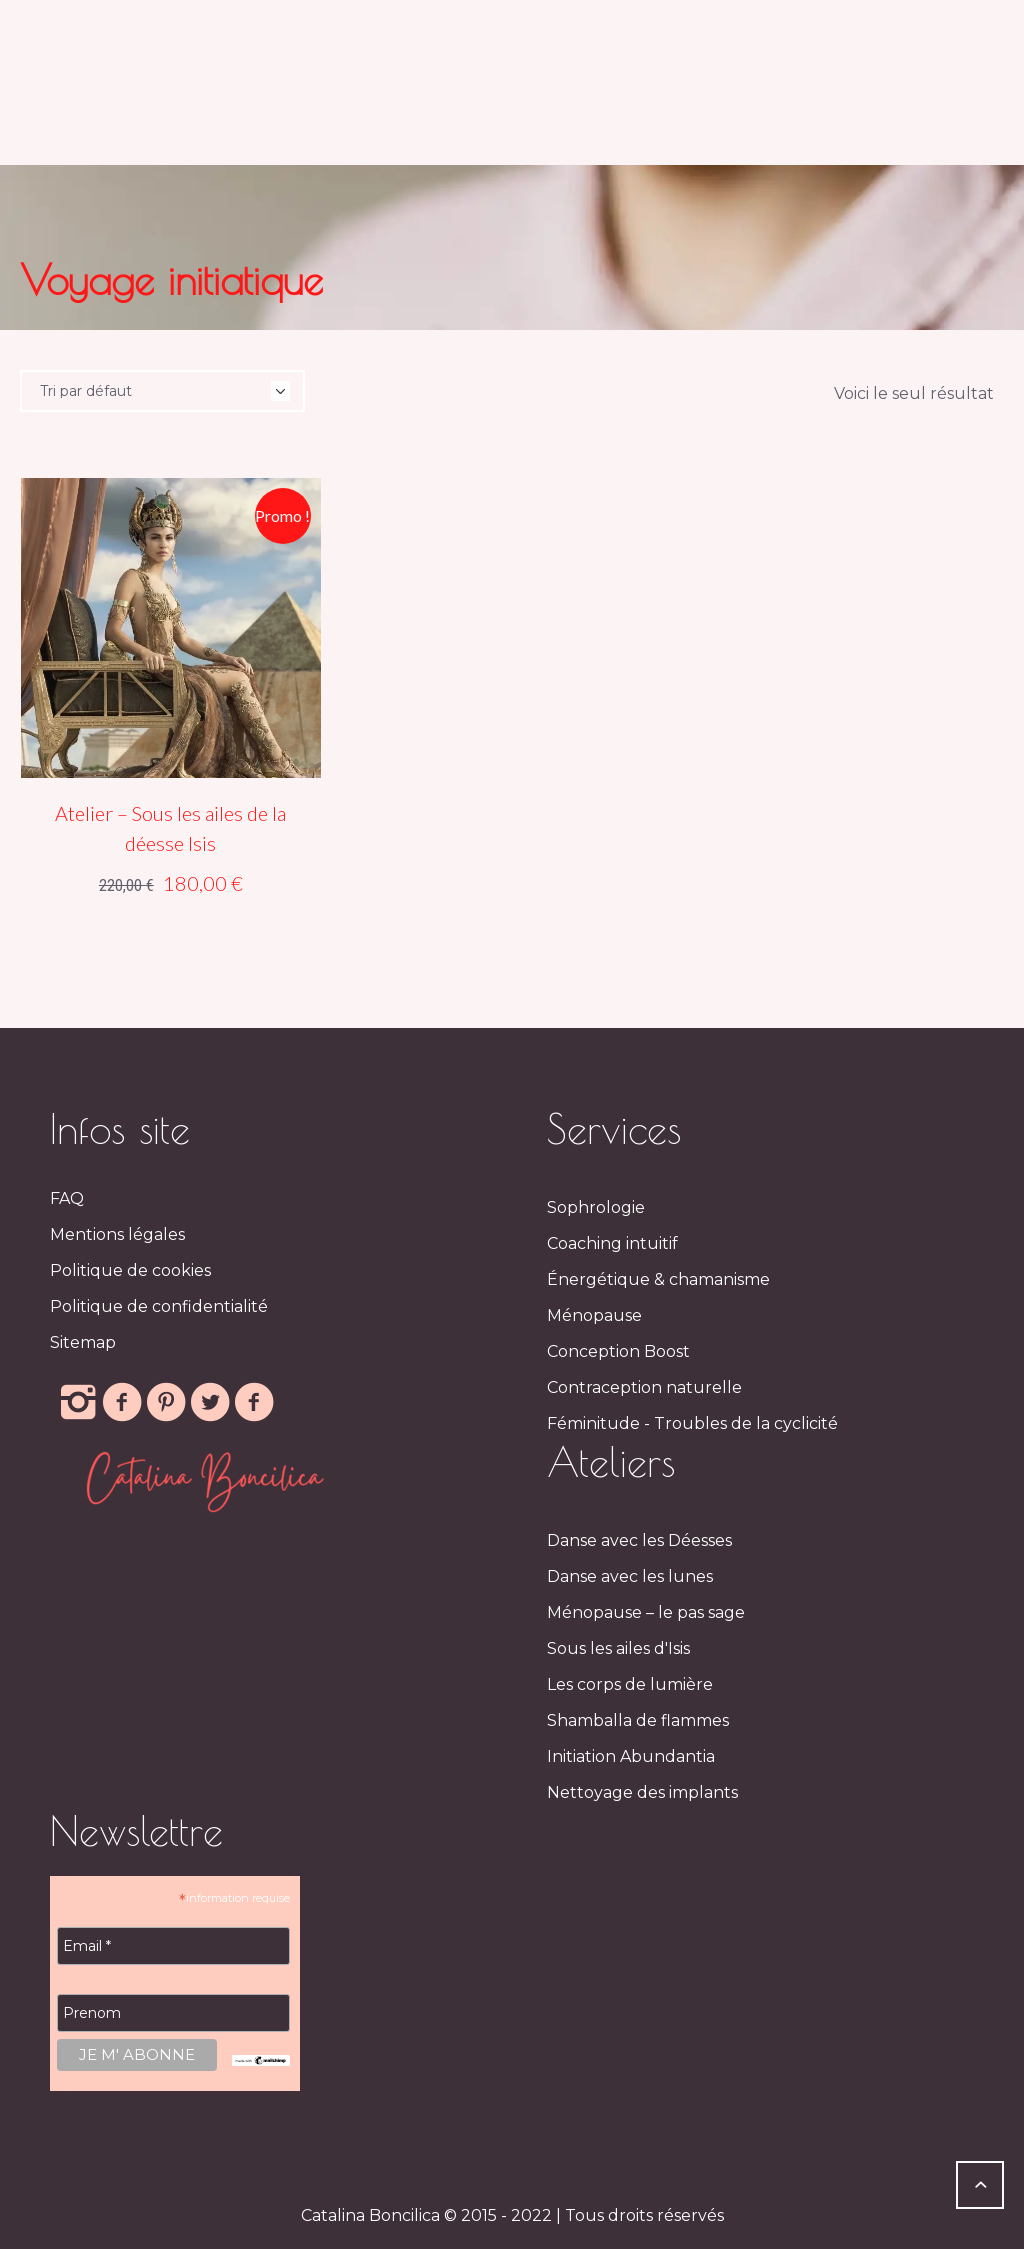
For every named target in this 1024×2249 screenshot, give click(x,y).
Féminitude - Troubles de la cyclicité (692, 1423)
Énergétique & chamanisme (658, 1279)
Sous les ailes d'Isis (618, 1648)
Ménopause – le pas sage (646, 1612)
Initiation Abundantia (631, 1756)
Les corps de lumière (630, 1684)
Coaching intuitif (612, 1243)
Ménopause (594, 1315)
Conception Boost (618, 1351)
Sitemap (83, 1342)
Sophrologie (596, 1207)
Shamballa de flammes (638, 1720)
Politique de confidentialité (159, 1306)
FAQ (67, 1198)
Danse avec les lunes (630, 1576)
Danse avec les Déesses (639, 1540)
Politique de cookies (130, 1270)
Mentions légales (117, 1234)
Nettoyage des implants (642, 1792)
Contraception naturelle (644, 1387)
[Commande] (162, 391)
